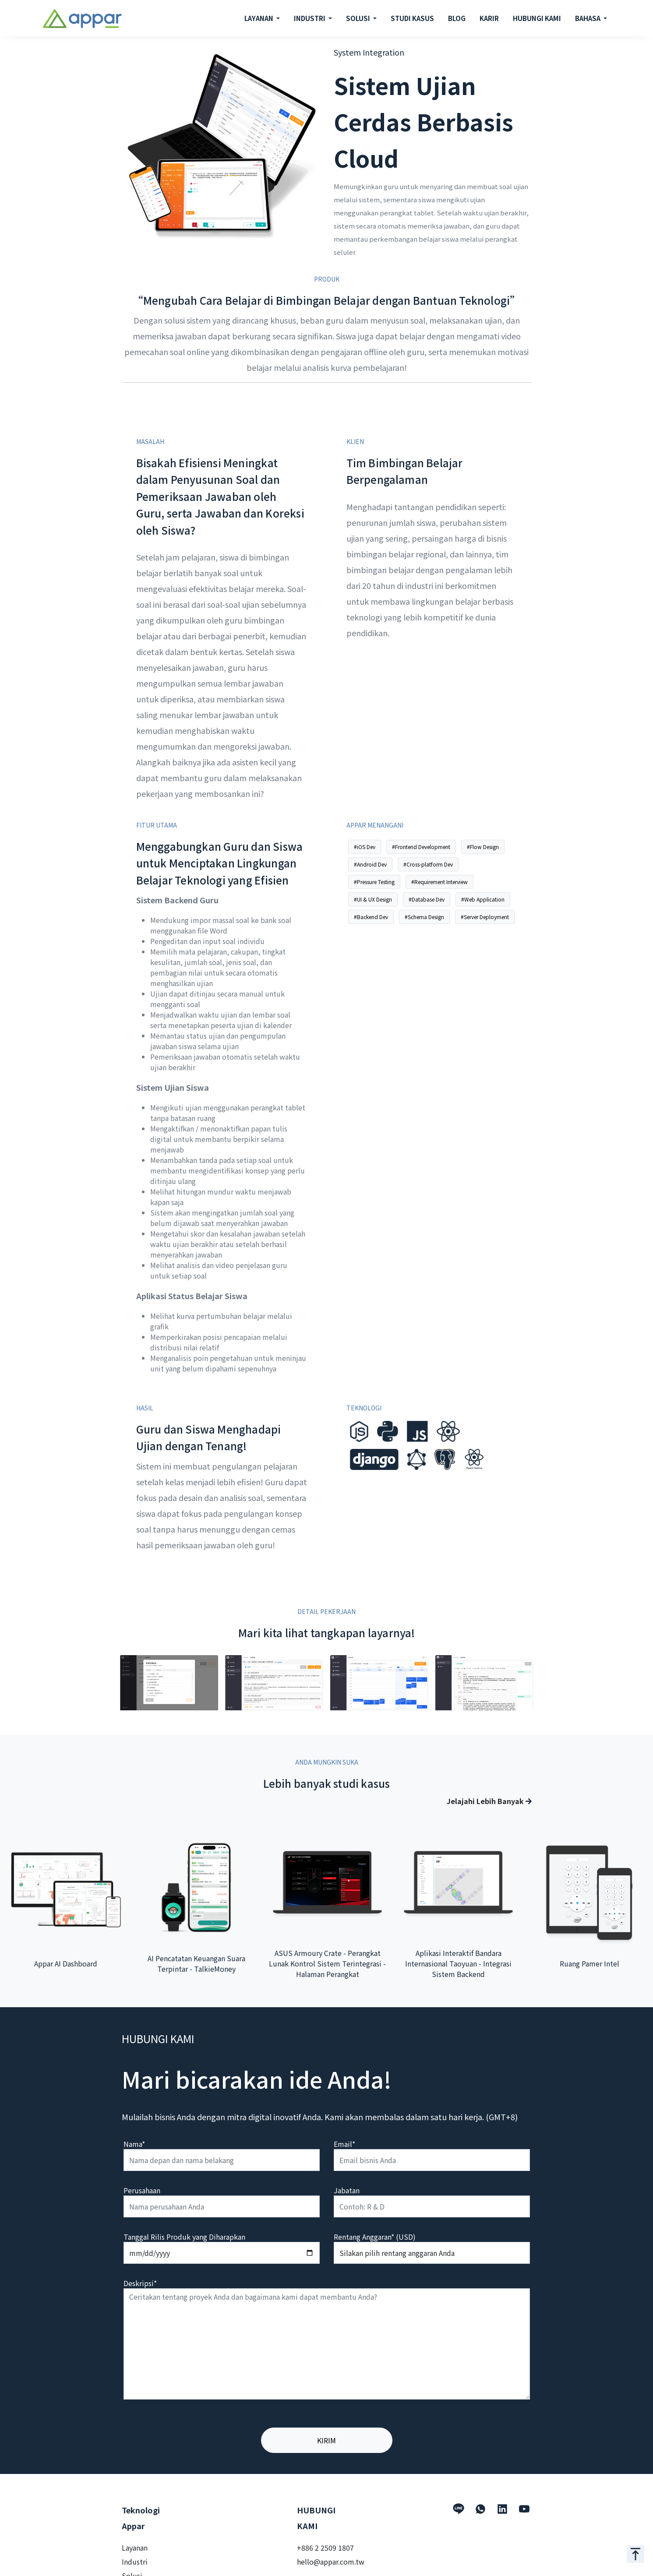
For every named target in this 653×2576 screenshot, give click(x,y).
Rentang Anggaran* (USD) (375, 2236)
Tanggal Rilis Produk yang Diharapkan (184, 2236)
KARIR (489, 18)
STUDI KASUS (412, 18)
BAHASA (588, 18)
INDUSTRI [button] (310, 18)
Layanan (135, 2547)
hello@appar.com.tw (330, 2561)
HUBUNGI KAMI (537, 18)
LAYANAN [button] (259, 18)
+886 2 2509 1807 (325, 2547)
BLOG (457, 18)
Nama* (134, 2144)
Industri (135, 2561)
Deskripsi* (140, 2283)
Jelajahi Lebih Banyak (489, 1801)
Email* (344, 2144)
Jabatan (347, 2190)
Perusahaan (142, 2190)
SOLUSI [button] (358, 18)
